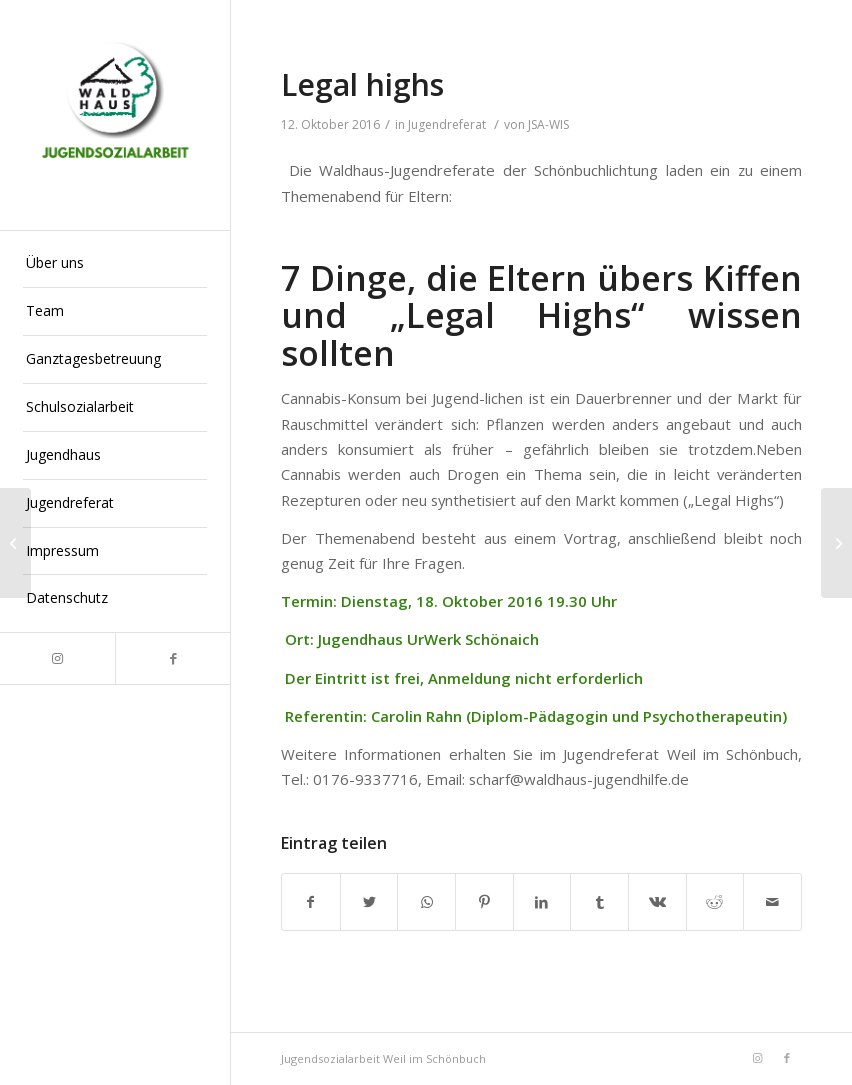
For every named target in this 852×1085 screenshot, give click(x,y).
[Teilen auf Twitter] (369, 902)
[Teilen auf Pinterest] (484, 902)
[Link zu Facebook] (172, 658)
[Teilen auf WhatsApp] (426, 902)
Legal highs (362, 84)
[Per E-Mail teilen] (772, 902)
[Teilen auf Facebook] (311, 902)
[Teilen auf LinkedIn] (542, 902)
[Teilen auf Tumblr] (599, 902)
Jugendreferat (447, 124)
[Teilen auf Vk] (657, 902)
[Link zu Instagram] (57, 658)
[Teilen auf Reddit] (715, 902)
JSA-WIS (548, 124)
